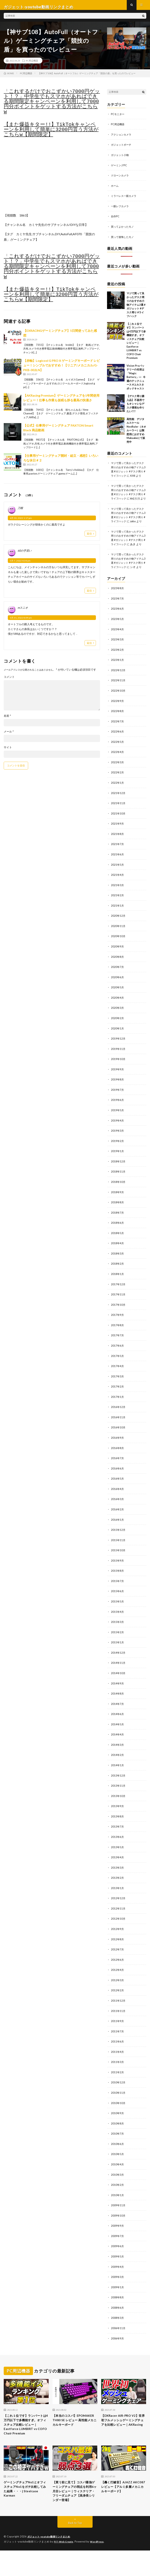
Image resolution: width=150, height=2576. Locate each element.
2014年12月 (118, 1661)
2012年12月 (118, 1904)
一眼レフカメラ (120, 208)
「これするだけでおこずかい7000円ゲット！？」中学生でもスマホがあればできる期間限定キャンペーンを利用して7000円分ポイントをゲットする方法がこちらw (52, 105)
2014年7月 (117, 1712)
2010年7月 (117, 2137)
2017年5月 (117, 1368)
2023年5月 (117, 639)
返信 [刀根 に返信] (89, 537)
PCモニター (118, 117)
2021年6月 (117, 872)
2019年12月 (118, 1054)
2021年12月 (118, 811)
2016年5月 (117, 1489)
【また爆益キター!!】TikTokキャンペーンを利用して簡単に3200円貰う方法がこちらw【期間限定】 (51, 133)
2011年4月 (117, 2056)
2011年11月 (118, 2016)
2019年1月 (117, 1165)
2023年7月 (117, 619)
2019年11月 (118, 1064)
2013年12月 (118, 1783)
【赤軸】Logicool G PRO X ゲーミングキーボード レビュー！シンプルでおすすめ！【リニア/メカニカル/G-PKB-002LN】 (61, 369)
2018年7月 (117, 1226)
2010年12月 (118, 2087)
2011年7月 (117, 2036)
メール (9, 735)
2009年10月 (118, 2218)
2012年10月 (118, 1925)
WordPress (11, 2567)
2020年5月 (117, 1003)
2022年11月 (118, 700)
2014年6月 (117, 1722)
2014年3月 (117, 1753)
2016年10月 (118, 1439)
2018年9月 (117, 1206)
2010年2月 (117, 2188)
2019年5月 (117, 1125)
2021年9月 (117, 841)
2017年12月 (118, 1297)
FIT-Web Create (64, 2561)
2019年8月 (117, 1094)
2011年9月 (117, 2026)
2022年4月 (117, 770)
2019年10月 (118, 1074)
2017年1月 (117, 1408)
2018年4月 (117, 1256)
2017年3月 (117, 1388)
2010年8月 (117, 2127)
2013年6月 (117, 1844)
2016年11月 (118, 1429)
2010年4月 (117, 2168)
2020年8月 (117, 973)
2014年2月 (117, 1763)
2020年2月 (117, 1034)
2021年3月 (117, 902)
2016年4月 (117, 1499)
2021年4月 (117, 892)
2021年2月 (117, 912)
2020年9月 (117, 963)
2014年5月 (117, 1732)
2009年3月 (117, 2279)
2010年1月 (117, 2198)
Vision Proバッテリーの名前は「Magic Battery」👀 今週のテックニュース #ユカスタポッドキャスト (136, 379)
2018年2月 (117, 1277)
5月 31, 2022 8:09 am (21, 621)
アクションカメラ (122, 138)
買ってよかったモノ (123, 229)
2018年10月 (118, 1196)
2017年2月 (117, 1398)
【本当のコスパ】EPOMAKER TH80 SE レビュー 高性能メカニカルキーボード (75, 2426)
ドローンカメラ (120, 178)
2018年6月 (117, 1236)
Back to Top (75, 2542)
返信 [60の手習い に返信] (89, 594)
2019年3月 (117, 1145)
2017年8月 (117, 1337)
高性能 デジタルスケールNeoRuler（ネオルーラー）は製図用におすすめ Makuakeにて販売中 (137, 433)
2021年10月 (118, 831)
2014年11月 (118, 1672)
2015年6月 (117, 1601)
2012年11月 (118, 1915)
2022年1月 (117, 801)
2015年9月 (117, 1570)
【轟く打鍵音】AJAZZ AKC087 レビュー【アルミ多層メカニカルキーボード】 (123, 2501)
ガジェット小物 (120, 158)
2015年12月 (118, 1540)
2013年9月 (117, 1813)
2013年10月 (118, 1803)
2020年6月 (117, 993)
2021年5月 (117, 882)
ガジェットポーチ (122, 148)
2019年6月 (117, 1115)
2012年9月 (117, 1935)
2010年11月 (118, 2097)
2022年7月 (117, 740)
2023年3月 (117, 659)
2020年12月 (118, 932)
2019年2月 (117, 1155)
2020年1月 (117, 1044)
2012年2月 (117, 1996)
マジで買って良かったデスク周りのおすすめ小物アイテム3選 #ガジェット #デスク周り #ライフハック (136, 307)
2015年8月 (117, 1580)
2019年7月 (117, 1105)
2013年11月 (118, 1793)
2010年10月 (118, 2107)
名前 (7, 719)
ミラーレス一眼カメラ (124, 198)
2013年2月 (117, 1884)
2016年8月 (117, 1459)
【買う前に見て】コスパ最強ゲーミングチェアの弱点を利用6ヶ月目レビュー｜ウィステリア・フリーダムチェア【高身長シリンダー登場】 (74, 2506)
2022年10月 (118, 710)
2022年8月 (117, 730)
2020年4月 (117, 1013)
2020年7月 (117, 983)
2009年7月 (117, 2239)
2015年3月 (117, 1631)
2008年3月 (117, 2320)
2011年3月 (117, 2066)
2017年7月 (117, 1348)
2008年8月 (117, 2299)
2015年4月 (117, 1621)
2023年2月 (117, 669)
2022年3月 (117, 781)
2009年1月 (117, 2289)
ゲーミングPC (119, 168)
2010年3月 (117, 2178)
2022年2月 (117, 791)
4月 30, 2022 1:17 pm (21, 521)
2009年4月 (117, 2269)
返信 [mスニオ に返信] (89, 646)
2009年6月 (117, 2249)
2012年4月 (117, 1975)
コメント (9, 680)
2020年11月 (118, 943)
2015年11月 (118, 1550)
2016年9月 (117, 1449)
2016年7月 (117, 1469)
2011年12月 (118, 2006)
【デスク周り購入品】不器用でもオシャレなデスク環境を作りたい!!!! (135, 406)
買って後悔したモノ (123, 239)
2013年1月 (117, 1894)
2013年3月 (117, 1874)
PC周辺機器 (32, 64)
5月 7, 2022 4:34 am (20, 564)
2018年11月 (118, 1186)
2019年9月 (117, 1084)
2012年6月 (117, 1965)
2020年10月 (118, 953)
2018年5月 (117, 1246)
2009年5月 (117, 2259)
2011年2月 (117, 2077)
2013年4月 (117, 1864)
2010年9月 (117, 2117)
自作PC (115, 219)
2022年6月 (117, 750)
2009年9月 (117, 2228)
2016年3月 (117, 1510)
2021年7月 (117, 862)
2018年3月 (117, 1267)
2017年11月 (118, 1307)
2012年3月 (117, 1985)
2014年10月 (118, 1682)
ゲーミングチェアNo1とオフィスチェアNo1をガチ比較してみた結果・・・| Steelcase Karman (25, 2501)
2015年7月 (117, 1591)
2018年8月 (117, 1216)
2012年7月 (117, 1955)
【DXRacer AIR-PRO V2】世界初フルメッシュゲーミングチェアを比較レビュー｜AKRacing (123, 2426)
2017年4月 (117, 1378)
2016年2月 (117, 1520)
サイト (8, 751)
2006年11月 (118, 2330)
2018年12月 (118, 1175)
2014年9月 (117, 1692)
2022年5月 (117, 760)
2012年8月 (117, 1945)
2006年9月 (117, 2340)
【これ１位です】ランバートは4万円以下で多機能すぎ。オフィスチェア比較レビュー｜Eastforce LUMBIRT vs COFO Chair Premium (25, 2431)
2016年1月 (117, 1530)
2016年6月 (117, 1479)
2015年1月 (117, 1651)
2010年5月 (117, 2158)
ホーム (115, 188)
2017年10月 (118, 1317)
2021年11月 (118, 821)
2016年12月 (118, 1418)
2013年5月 (117, 1854)
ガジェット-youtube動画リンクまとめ (50, 2556)
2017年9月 (117, 1327)
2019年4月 (117, 1135)
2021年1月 (117, 922)
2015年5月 (117, 1611)
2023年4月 (117, 649)
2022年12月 (118, 689)
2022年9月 (117, 720)
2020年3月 (117, 1024)
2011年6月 (117, 2046)
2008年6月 (117, 2309)
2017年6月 (117, 1358)
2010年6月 (117, 2147)
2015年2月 (117, 1641)
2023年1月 (117, 679)
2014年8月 (117, 1702)
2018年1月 (117, 1287)
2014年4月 (117, 1742)
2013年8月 (117, 1823)
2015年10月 (118, 1560)
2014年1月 (117, 1773)
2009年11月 (118, 2208)
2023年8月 (117, 608)
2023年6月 (117, 629)
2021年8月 (117, 851)
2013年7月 (117, 1834)
